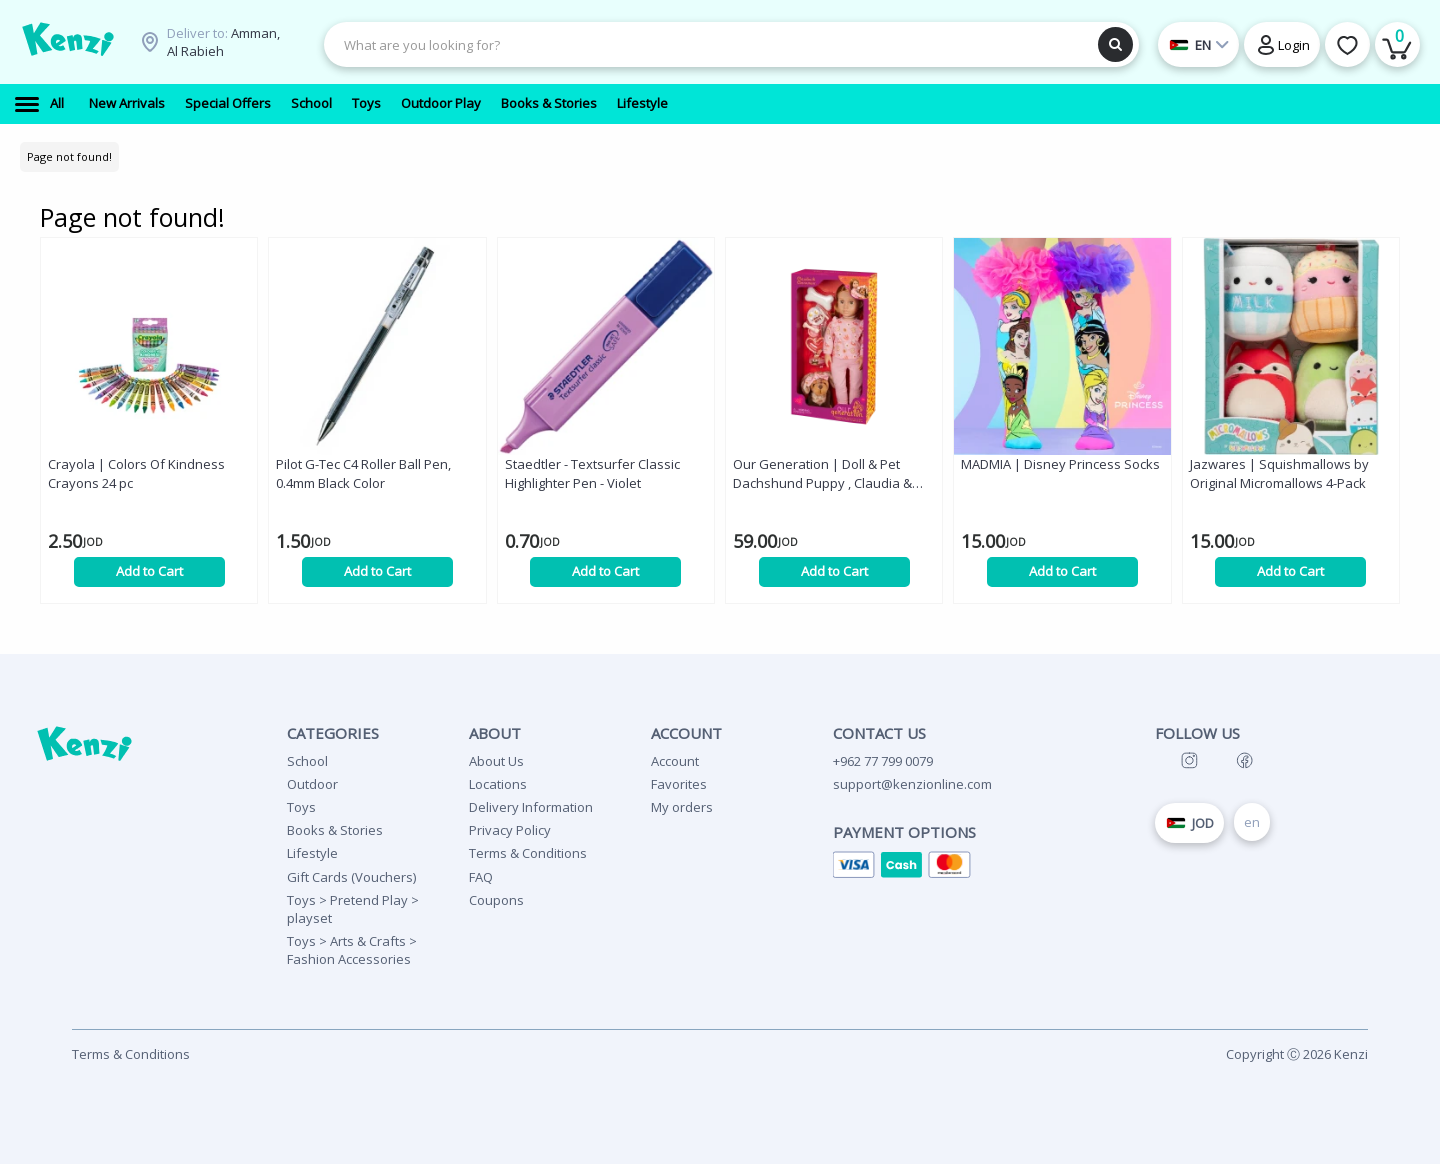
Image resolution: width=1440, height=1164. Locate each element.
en (1252, 822)
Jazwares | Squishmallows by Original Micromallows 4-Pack (1279, 473)
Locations (498, 784)
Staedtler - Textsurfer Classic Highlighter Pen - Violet (592, 473)
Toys (301, 807)
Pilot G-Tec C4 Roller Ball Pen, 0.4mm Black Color (363, 473)
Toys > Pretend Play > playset (353, 909)
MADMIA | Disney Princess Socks (1060, 464)
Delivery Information (531, 807)
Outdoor (312, 784)
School (307, 761)
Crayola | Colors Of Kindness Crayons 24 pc (136, 473)
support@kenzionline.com (912, 784)
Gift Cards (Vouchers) (351, 877)
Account (675, 761)
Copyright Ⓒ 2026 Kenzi (1297, 1054)
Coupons (496, 900)
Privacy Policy (510, 830)
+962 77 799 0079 (883, 761)
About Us (496, 761)
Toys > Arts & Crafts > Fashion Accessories (352, 950)
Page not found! (69, 156)
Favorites (679, 784)
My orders (682, 807)
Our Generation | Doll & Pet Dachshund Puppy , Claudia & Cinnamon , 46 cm (822, 474)
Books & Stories (335, 830)
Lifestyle (312, 853)
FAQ (481, 877)
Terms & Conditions (528, 853)
